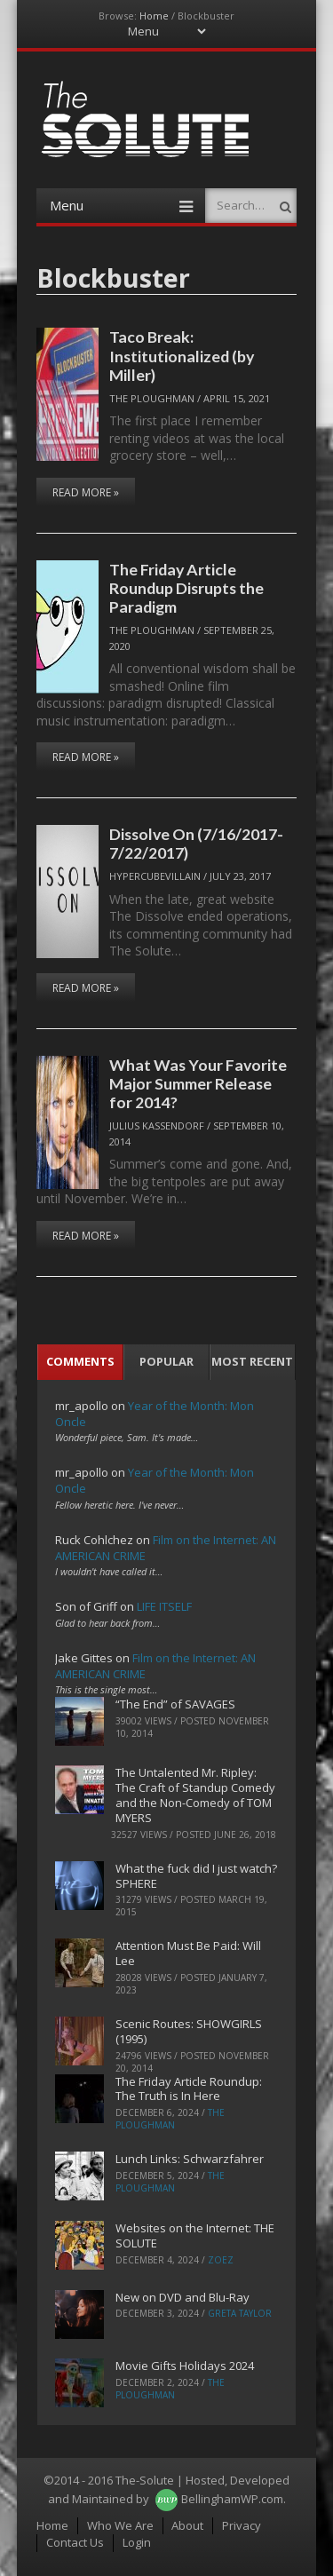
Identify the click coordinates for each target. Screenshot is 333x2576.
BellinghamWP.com (232, 2499)
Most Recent (252, 1361)
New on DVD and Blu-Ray (182, 2297)
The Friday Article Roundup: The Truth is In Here (188, 2088)
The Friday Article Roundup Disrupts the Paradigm (186, 588)
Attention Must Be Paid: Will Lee (188, 1953)
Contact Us (75, 2542)
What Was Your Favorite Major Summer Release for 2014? (198, 1084)
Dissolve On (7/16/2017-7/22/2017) (196, 843)
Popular (166, 1361)
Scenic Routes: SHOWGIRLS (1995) (188, 2031)
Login (137, 2542)
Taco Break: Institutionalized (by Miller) (181, 355)
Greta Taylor (240, 2313)
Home (154, 15)
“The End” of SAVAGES (175, 1704)
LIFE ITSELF (164, 1606)
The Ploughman (151, 398)
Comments (80, 1361)
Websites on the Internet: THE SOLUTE (194, 2235)
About (187, 2525)
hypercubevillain (155, 876)
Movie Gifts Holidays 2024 (184, 2366)
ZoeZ (221, 2260)
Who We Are (120, 2525)
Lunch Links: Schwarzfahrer (189, 2159)
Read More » (85, 492)
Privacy (241, 2525)
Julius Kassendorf (156, 1125)
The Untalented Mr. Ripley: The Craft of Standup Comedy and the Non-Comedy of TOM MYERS (195, 1795)
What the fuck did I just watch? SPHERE (196, 1875)
